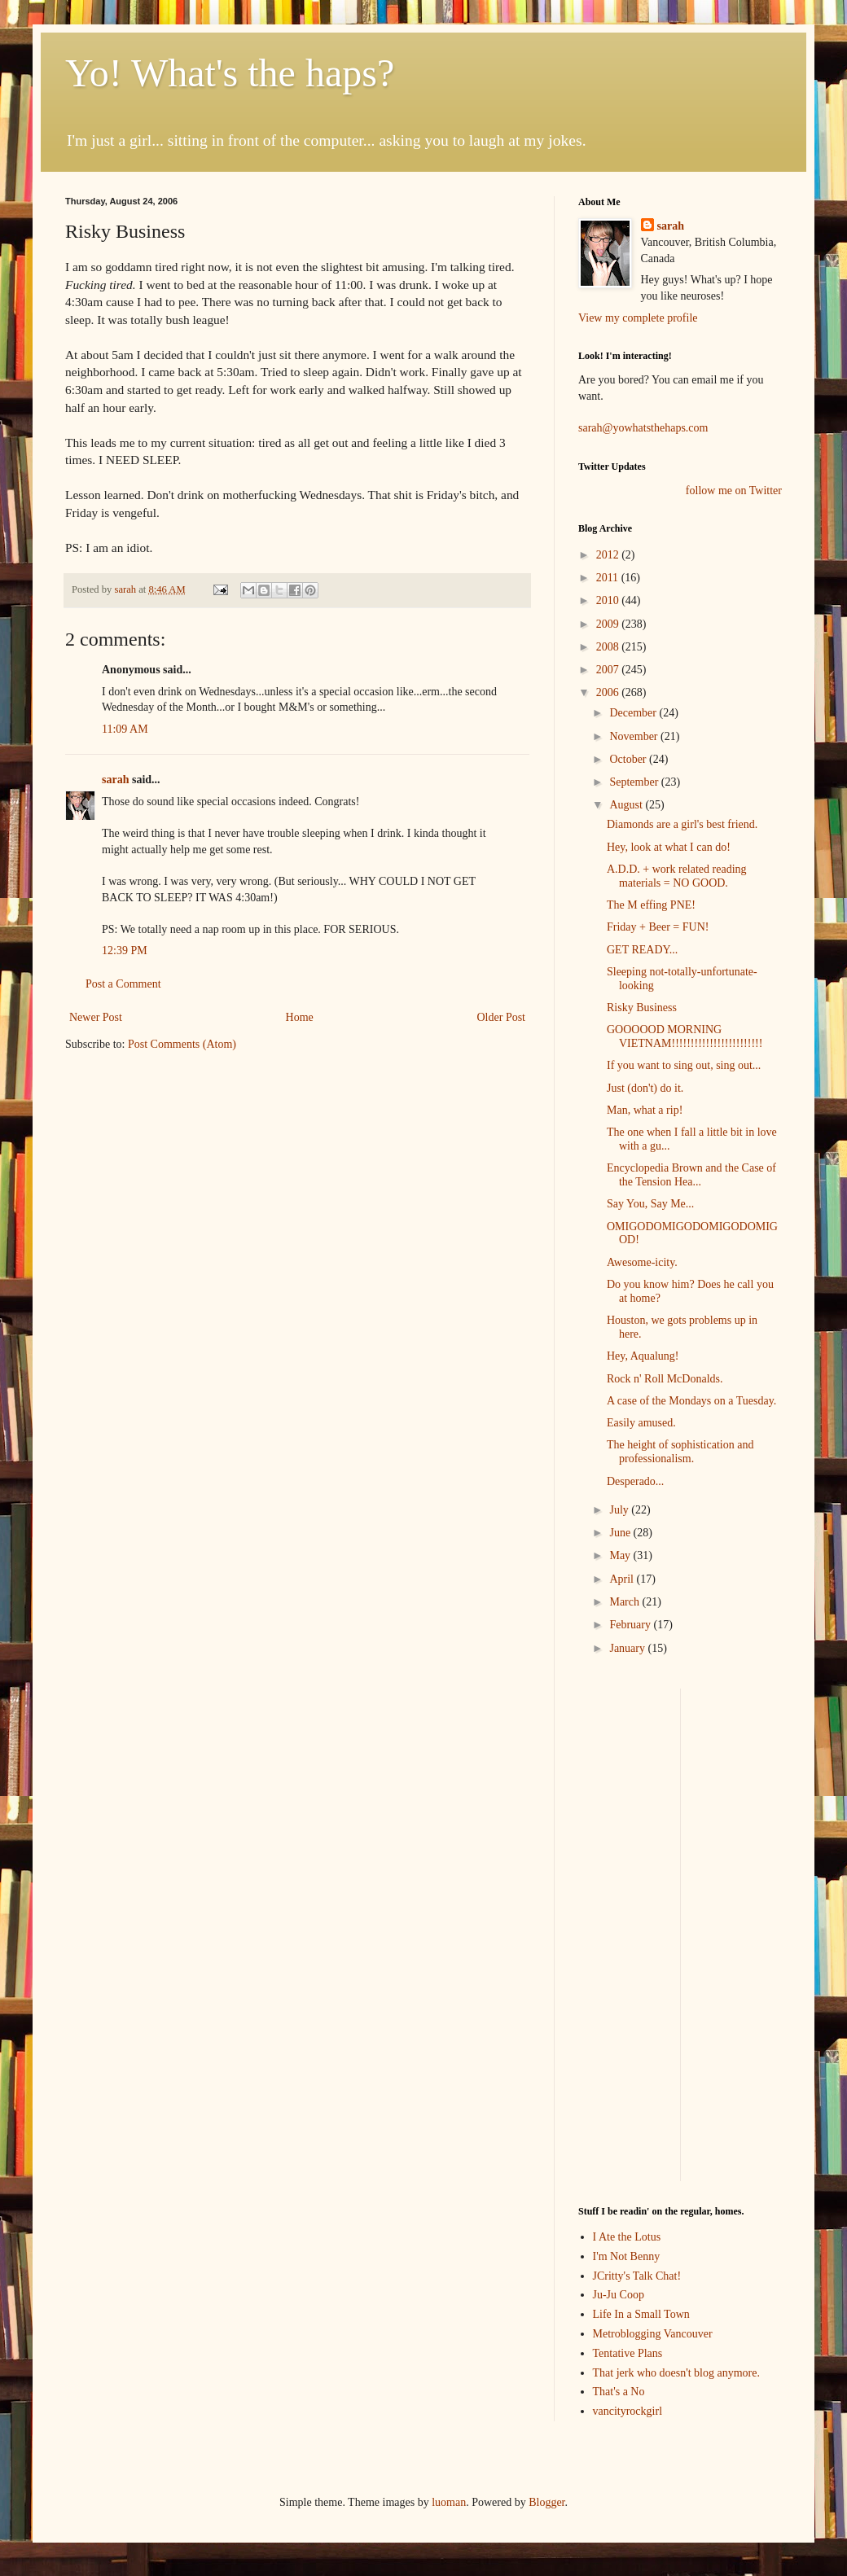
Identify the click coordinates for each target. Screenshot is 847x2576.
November (634, 736)
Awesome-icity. (642, 1262)
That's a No (619, 2391)
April (622, 1579)
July (620, 1510)
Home (300, 1017)
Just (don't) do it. (645, 1088)
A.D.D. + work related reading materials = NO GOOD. (677, 876)
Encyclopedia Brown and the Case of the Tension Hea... (691, 1175)
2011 (608, 578)
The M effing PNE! (651, 905)
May (621, 1555)
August (627, 805)
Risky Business (642, 1007)
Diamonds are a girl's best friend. (682, 824)
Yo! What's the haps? (229, 72)
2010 (609, 600)
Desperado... (635, 1481)
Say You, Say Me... (650, 1204)
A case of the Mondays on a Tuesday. (691, 1401)
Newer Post (95, 1017)
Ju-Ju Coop (618, 2295)
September (634, 782)
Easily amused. (641, 1423)
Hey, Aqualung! (643, 1356)
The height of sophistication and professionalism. (680, 1452)
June (621, 1533)
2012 (609, 555)
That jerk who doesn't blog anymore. (676, 2373)
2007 (609, 670)
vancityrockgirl (628, 2411)
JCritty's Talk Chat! (637, 2276)
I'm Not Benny (626, 2256)
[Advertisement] (627, 1933)
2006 (609, 692)
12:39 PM (124, 950)
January (628, 1648)
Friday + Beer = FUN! (658, 927)
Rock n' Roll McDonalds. (665, 1379)
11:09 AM (125, 729)
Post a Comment (123, 984)
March (625, 1602)
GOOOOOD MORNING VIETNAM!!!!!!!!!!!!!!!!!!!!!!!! (684, 1036)
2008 (609, 647)
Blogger (546, 2502)
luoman (449, 2502)
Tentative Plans (628, 2353)
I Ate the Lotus (627, 2237)
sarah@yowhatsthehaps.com (643, 428)
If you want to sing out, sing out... (684, 1065)
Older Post (501, 1017)
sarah (126, 589)
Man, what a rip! (644, 1110)
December (634, 713)
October (629, 759)
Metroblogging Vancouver (653, 2334)
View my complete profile (638, 318)
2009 (609, 624)
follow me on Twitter (734, 490)
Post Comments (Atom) (182, 1044)
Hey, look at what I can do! (669, 847)
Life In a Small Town (641, 2314)
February (631, 1625)
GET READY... (642, 950)
